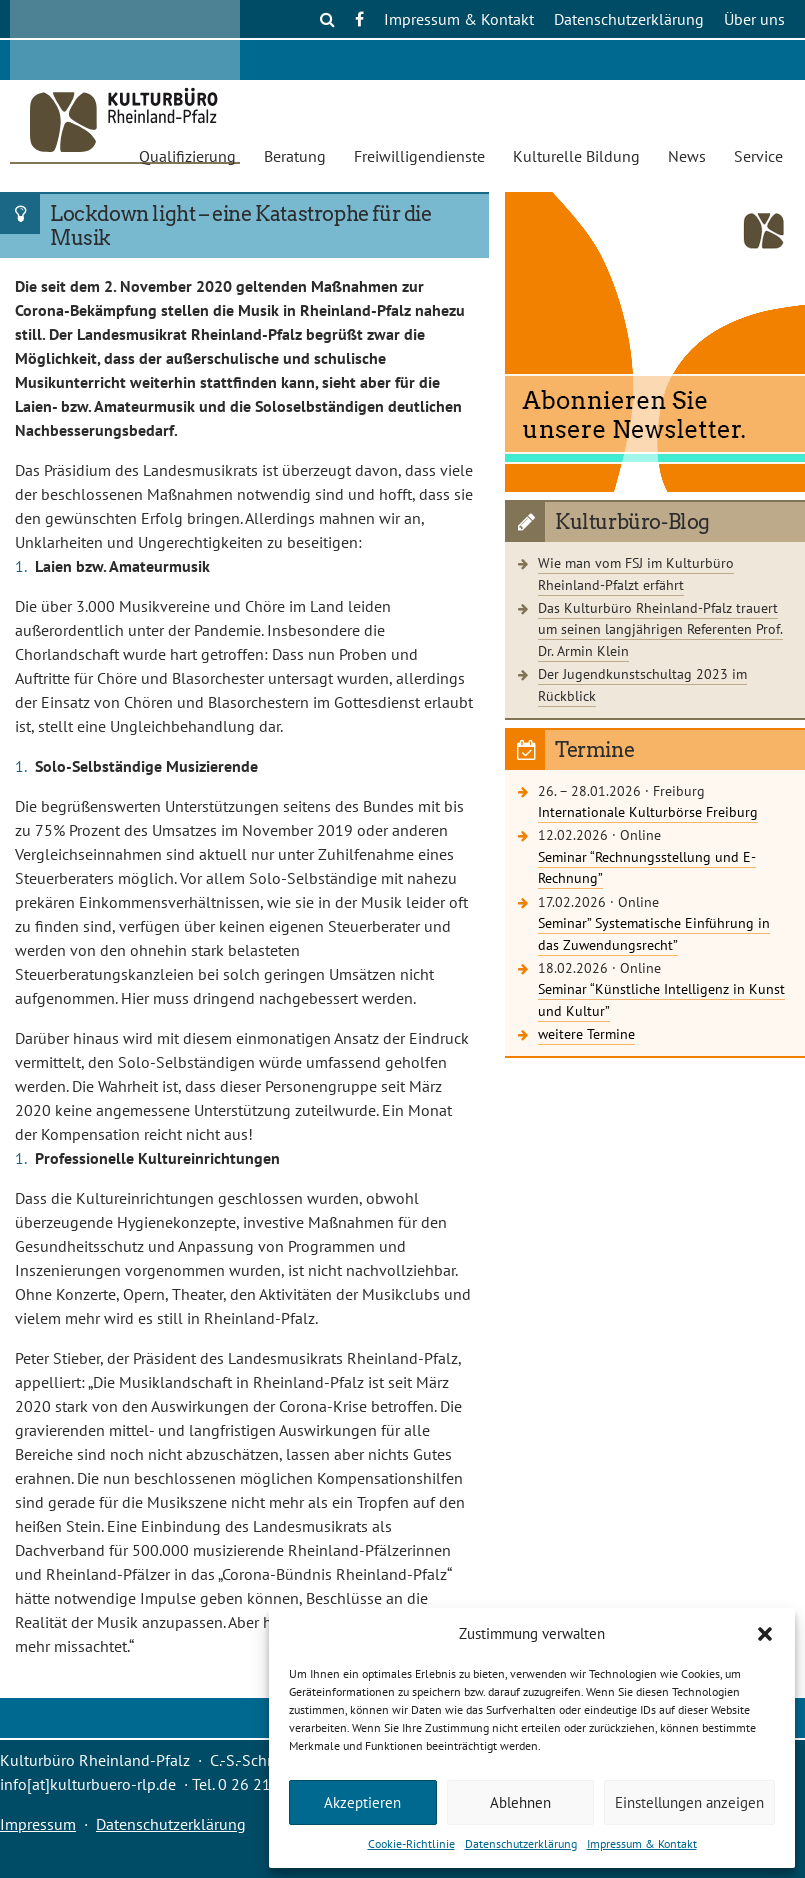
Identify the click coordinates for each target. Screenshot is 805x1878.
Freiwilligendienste (419, 156)
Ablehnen (520, 1802)
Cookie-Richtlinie (411, 1843)
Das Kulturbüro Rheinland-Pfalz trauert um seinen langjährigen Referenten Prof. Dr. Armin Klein (660, 629)
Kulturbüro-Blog (632, 522)
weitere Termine (586, 1033)
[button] (765, 1634)
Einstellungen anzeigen (689, 1802)
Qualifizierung (187, 156)
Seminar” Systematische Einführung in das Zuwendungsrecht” (654, 933)
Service (758, 156)
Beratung (295, 156)
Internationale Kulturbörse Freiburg (648, 811)
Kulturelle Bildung (576, 156)
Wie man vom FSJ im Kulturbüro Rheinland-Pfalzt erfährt (636, 573)
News (687, 156)
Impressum (38, 1824)
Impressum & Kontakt (642, 1843)
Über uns (754, 19)
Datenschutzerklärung (521, 1843)
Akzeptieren (362, 1802)
